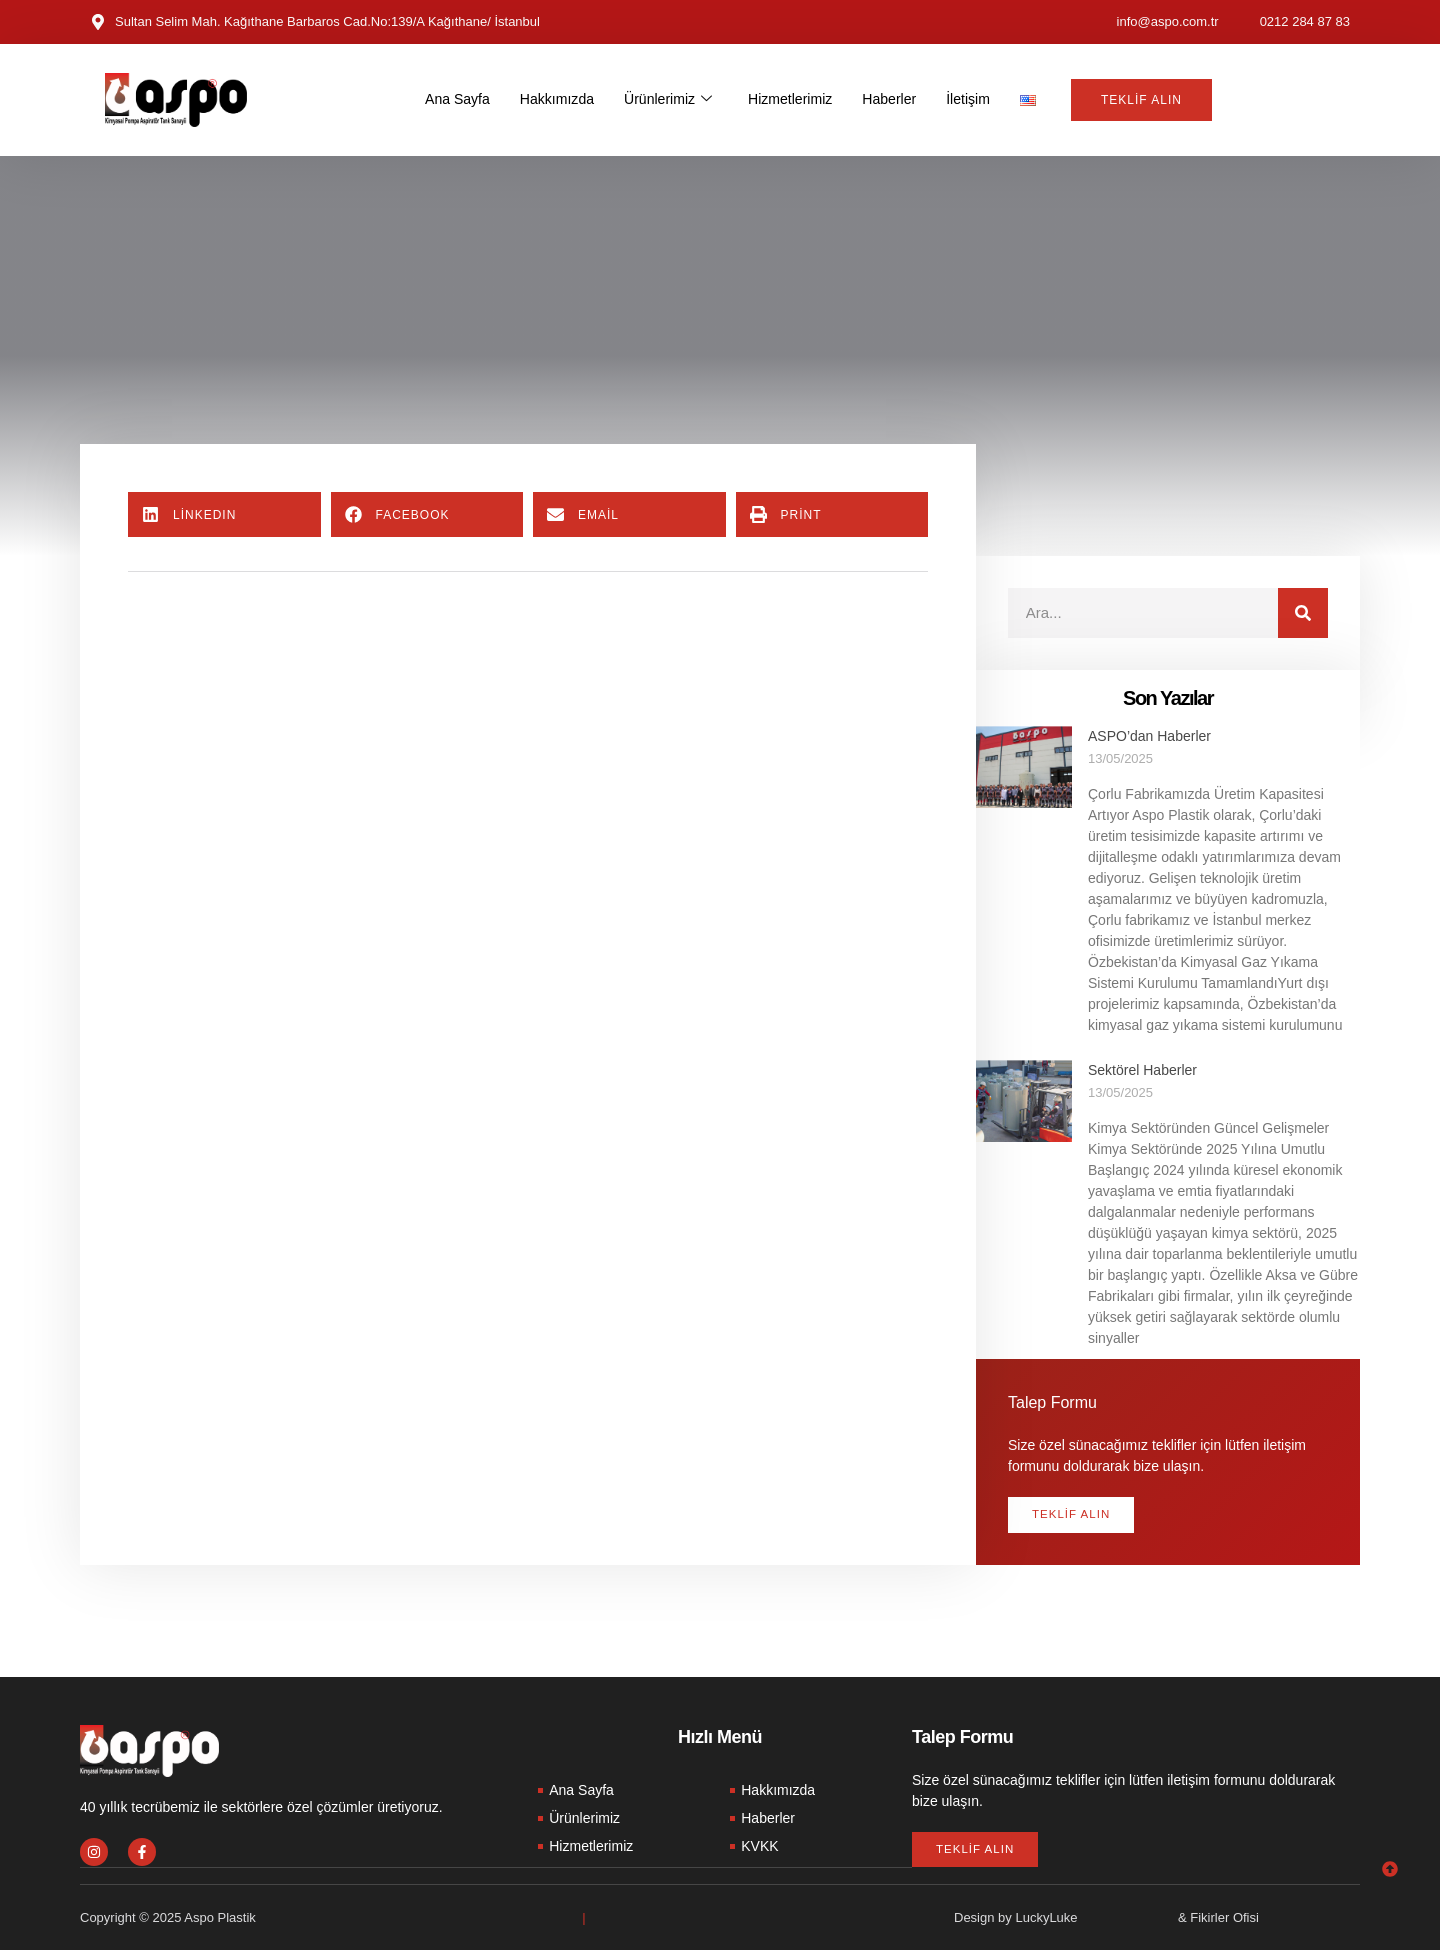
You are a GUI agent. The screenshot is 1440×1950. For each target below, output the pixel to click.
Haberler (898, 99)
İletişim (980, 99)
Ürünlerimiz (666, 100)
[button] (224, 514)
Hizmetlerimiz (794, 99)
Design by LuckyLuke (1016, 1917)
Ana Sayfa (446, 99)
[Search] (1303, 613)
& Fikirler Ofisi (1218, 1917)
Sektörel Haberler (1142, 1070)
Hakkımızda (550, 99)
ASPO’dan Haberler (1149, 736)
